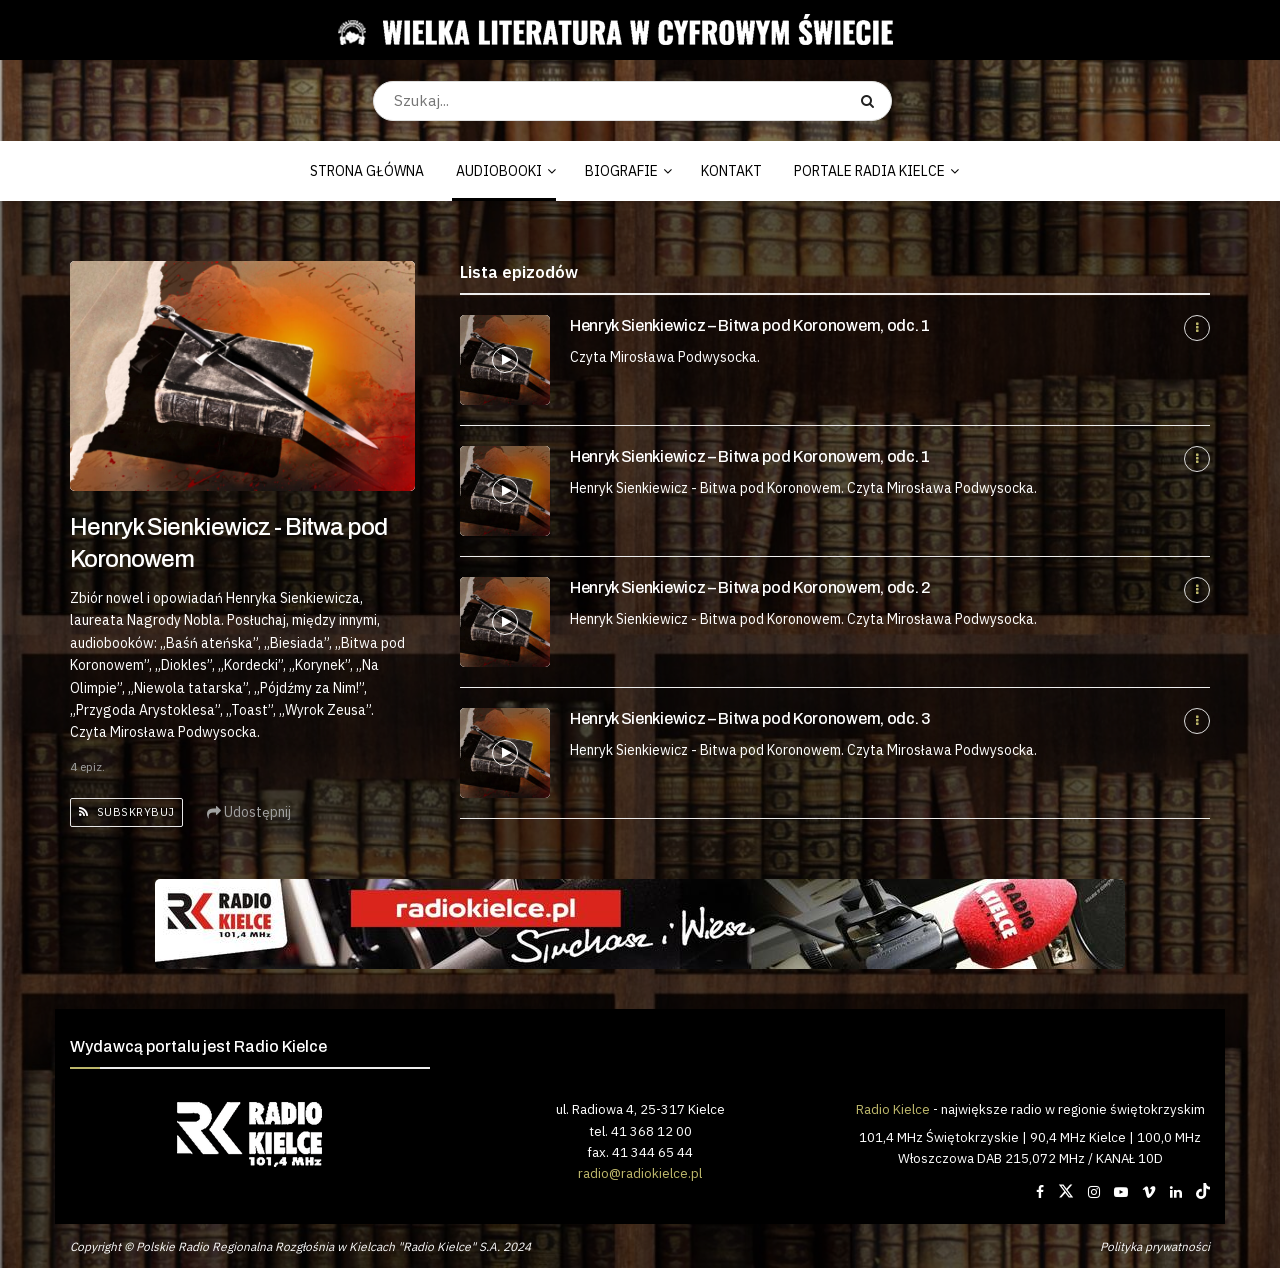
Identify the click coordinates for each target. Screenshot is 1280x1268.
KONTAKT (731, 171)
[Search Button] (871, 101)
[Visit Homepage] (632, 30)
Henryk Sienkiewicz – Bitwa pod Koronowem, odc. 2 (750, 587)
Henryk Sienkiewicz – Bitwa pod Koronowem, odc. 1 (750, 325)
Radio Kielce (893, 1109)
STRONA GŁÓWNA (367, 171)
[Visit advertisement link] (640, 924)
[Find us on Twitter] (1066, 1192)
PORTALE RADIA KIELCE (869, 171)
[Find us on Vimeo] (1149, 1192)
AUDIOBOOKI (499, 171)
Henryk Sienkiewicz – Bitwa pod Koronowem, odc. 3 (750, 718)
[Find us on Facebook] (1040, 1192)
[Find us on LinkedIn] (1176, 1192)
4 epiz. (87, 766)
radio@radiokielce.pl (640, 1173)
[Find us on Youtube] (1121, 1192)
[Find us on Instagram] (1094, 1192)
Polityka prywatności (1155, 1246)
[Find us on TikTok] (1203, 1192)
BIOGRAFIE (621, 171)
